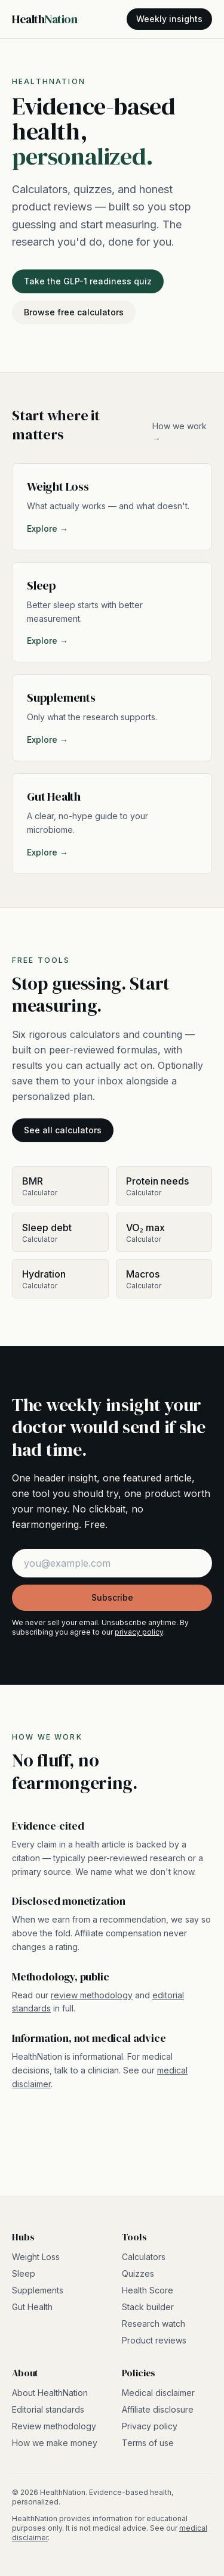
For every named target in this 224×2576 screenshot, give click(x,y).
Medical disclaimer (158, 2393)
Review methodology (54, 2426)
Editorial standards (48, 2409)
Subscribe (112, 1597)
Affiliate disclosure (158, 2409)
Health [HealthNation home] (44, 19)
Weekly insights (169, 19)
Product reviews (154, 2340)
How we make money (54, 2443)
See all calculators (63, 1130)
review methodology (92, 1995)
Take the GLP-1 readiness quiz (88, 281)
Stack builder (148, 2307)
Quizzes (138, 2273)
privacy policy (139, 1632)
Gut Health (32, 2307)
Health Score (147, 2290)
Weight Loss (36, 2257)
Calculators (143, 2257)
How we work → (179, 432)
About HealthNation (50, 2393)
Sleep (23, 2273)
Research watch (153, 2323)
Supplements (37, 2290)
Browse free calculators (74, 312)
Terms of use (148, 2443)
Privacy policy (149, 2426)
